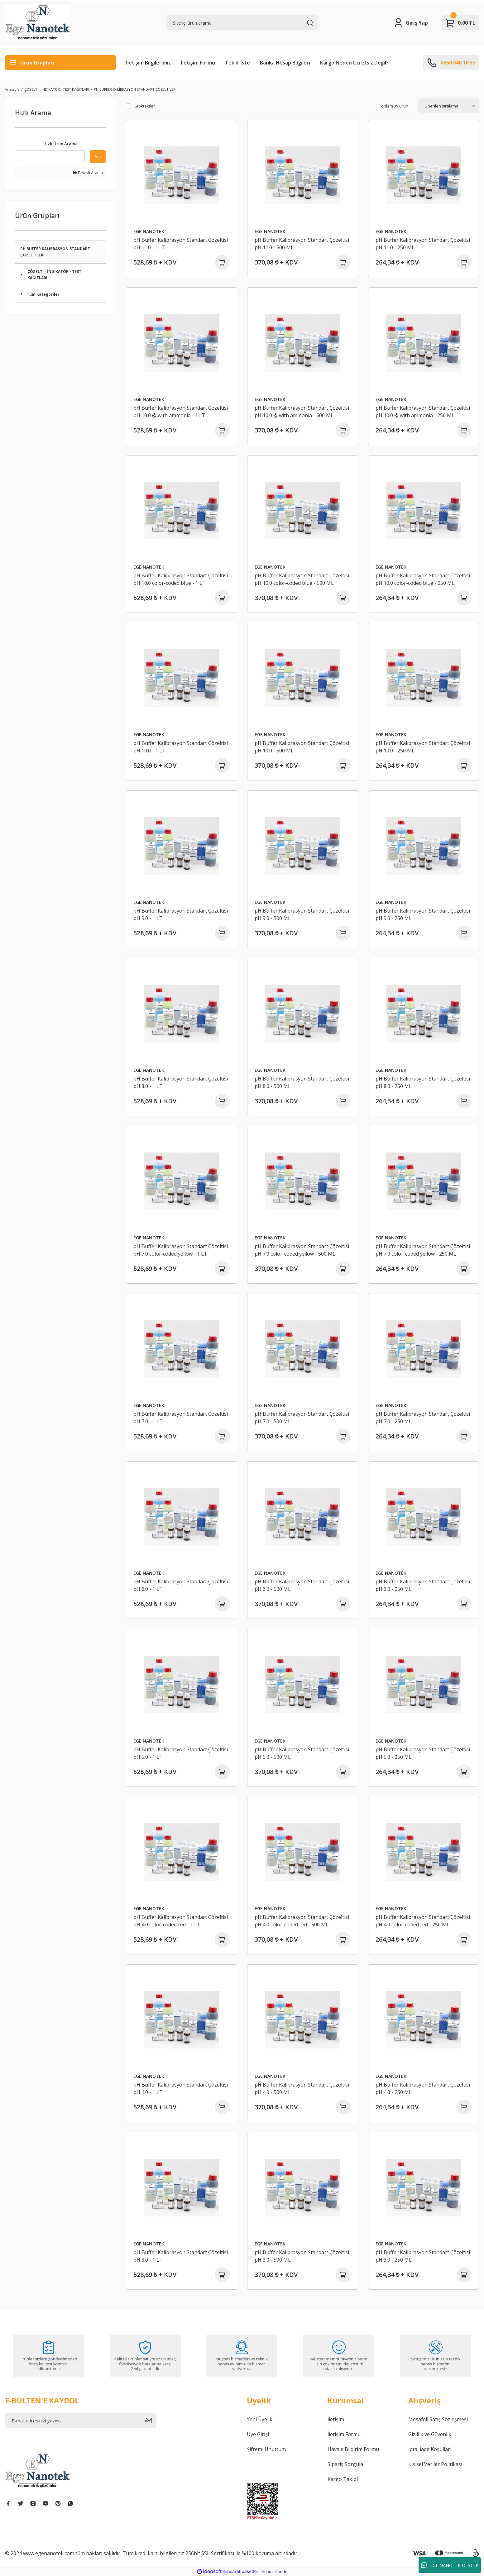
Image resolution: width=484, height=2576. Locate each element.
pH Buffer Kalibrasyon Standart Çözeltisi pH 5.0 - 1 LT (180, 1753)
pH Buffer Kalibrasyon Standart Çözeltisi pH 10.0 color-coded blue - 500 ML (302, 579)
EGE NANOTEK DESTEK (449, 2565)
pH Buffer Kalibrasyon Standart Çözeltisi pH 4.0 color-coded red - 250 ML (423, 1921)
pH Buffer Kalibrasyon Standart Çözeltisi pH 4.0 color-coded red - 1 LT (180, 1921)
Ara (97, 157)
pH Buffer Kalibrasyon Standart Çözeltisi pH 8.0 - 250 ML (423, 1082)
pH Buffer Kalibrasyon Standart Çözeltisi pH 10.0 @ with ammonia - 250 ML (423, 411)
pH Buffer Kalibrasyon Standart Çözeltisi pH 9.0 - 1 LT (180, 914)
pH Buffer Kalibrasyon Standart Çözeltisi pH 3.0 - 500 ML (302, 2256)
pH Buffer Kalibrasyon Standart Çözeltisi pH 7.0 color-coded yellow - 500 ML (302, 1250)
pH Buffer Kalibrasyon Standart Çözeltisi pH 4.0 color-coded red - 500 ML (302, 1921)
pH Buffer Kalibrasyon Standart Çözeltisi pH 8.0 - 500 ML (302, 1082)
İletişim (336, 2419)
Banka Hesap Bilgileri (285, 62)
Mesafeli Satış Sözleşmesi (438, 2419)
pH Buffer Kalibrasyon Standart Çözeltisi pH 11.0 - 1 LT (180, 243)
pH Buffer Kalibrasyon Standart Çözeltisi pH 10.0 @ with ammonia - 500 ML (302, 411)
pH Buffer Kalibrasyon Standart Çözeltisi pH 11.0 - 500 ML (302, 243)
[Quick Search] (50, 156)
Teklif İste (237, 62)
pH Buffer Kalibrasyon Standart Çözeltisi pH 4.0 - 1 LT (180, 2088)
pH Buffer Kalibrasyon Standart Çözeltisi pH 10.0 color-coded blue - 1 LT (180, 579)
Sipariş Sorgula (345, 2464)
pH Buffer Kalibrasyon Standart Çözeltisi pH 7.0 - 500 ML (302, 1417)
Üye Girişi (258, 2434)
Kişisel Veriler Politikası (435, 2464)
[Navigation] (60, 62)
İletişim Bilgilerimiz (148, 62)
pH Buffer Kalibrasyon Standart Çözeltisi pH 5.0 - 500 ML (302, 1753)
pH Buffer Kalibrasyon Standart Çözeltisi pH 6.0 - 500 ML (302, 1585)
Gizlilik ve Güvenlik (429, 2434)
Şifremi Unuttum (266, 2449)
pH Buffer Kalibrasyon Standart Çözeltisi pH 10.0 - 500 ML (302, 747)
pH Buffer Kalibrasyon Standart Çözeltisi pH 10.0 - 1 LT (180, 747)
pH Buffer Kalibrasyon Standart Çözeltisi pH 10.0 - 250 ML (423, 747)
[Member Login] (411, 22)
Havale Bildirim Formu (353, 2449)
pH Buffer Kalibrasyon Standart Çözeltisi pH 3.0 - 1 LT (180, 2256)
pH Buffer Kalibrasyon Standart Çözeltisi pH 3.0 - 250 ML (423, 2256)
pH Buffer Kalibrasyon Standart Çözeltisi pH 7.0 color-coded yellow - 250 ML (423, 1250)
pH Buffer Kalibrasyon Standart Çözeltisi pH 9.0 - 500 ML (302, 914)
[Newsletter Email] (80, 2420)
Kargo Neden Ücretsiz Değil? (354, 62)
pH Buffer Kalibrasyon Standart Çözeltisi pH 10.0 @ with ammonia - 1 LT (180, 411)
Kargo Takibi (343, 2479)
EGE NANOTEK (148, 231)
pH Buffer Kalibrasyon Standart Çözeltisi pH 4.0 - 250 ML (423, 2088)
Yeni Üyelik (259, 2419)
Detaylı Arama (88, 172)
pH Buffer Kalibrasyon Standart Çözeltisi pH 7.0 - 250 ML (423, 1417)
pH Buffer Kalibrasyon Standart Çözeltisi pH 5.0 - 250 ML (423, 1753)
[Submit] (150, 2420)
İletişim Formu (198, 62)
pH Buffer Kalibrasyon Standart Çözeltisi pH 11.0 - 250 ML (423, 243)
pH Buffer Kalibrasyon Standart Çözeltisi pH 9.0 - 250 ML (423, 914)
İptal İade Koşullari (429, 2449)
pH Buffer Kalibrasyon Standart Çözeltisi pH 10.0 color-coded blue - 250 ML (423, 579)
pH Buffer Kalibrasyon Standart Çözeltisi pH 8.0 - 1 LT (180, 1082)
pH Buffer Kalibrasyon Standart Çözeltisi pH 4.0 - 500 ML (302, 2088)
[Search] (242, 22)
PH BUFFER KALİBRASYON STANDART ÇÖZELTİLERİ (135, 89)
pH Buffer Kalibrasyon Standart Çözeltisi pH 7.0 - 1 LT (180, 1417)
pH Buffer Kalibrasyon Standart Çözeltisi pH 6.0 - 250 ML (423, 1585)
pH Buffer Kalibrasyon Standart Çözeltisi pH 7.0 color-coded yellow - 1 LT (180, 1250)
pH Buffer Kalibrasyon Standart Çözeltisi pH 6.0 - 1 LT (180, 1585)
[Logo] (37, 22)
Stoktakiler (145, 106)
